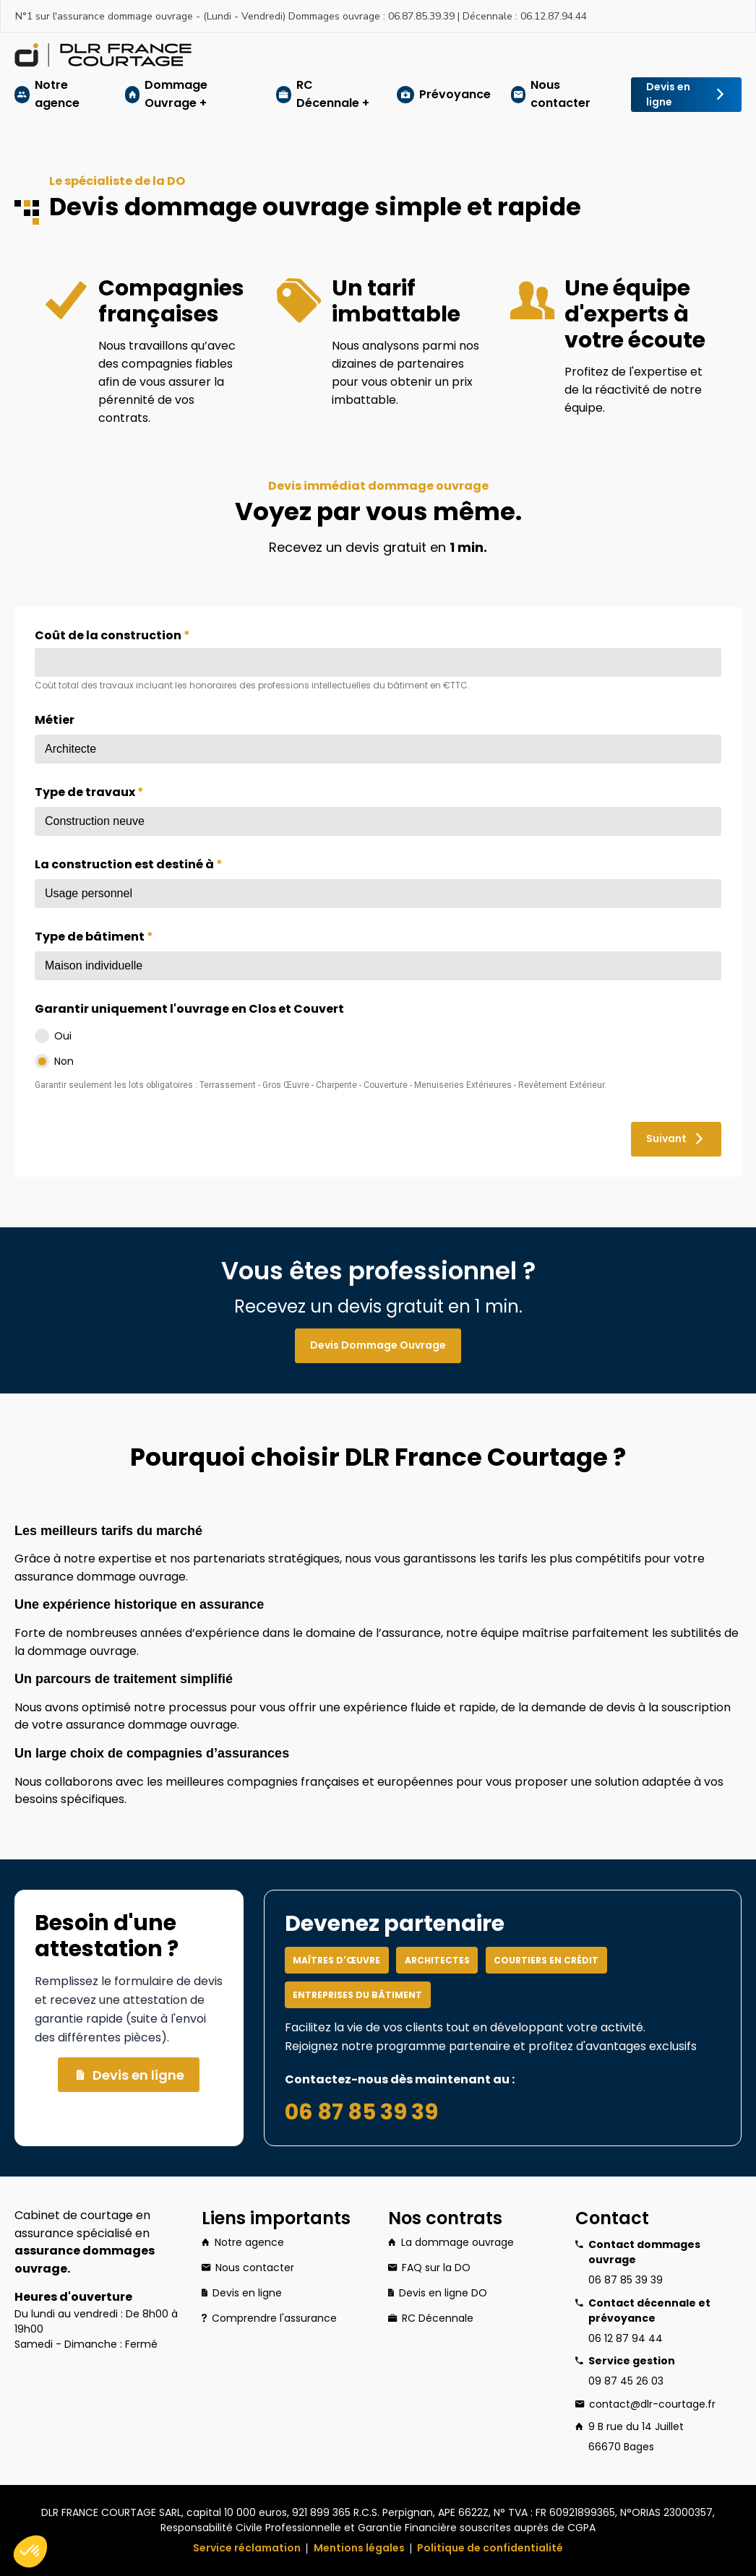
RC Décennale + (332, 94)
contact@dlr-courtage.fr (652, 2404)
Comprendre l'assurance (269, 2318)
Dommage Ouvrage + (176, 94)
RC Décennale (430, 2318)
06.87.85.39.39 (421, 16)
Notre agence (57, 94)
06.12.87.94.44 (553, 16)
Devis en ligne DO (437, 2293)
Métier (54, 720)
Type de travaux (89, 792)
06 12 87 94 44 (625, 2338)
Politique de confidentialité (490, 2548)
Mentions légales (359, 2548)
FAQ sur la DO (429, 2267)
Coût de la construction (112, 635)
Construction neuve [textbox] (95, 821)
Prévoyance (455, 94)
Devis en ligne (678, 94)
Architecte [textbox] (70, 749)
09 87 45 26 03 (625, 2381)
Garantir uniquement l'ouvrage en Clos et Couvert (189, 1008)
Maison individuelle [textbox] (93, 965)
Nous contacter (560, 94)
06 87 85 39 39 (361, 2112)
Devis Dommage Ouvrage (370, 1345)
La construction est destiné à (129, 864)
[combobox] (378, 749)
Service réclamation (247, 2548)
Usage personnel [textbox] (88, 893)
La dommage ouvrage (451, 2242)
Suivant (668, 1139)
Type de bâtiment (94, 936)
